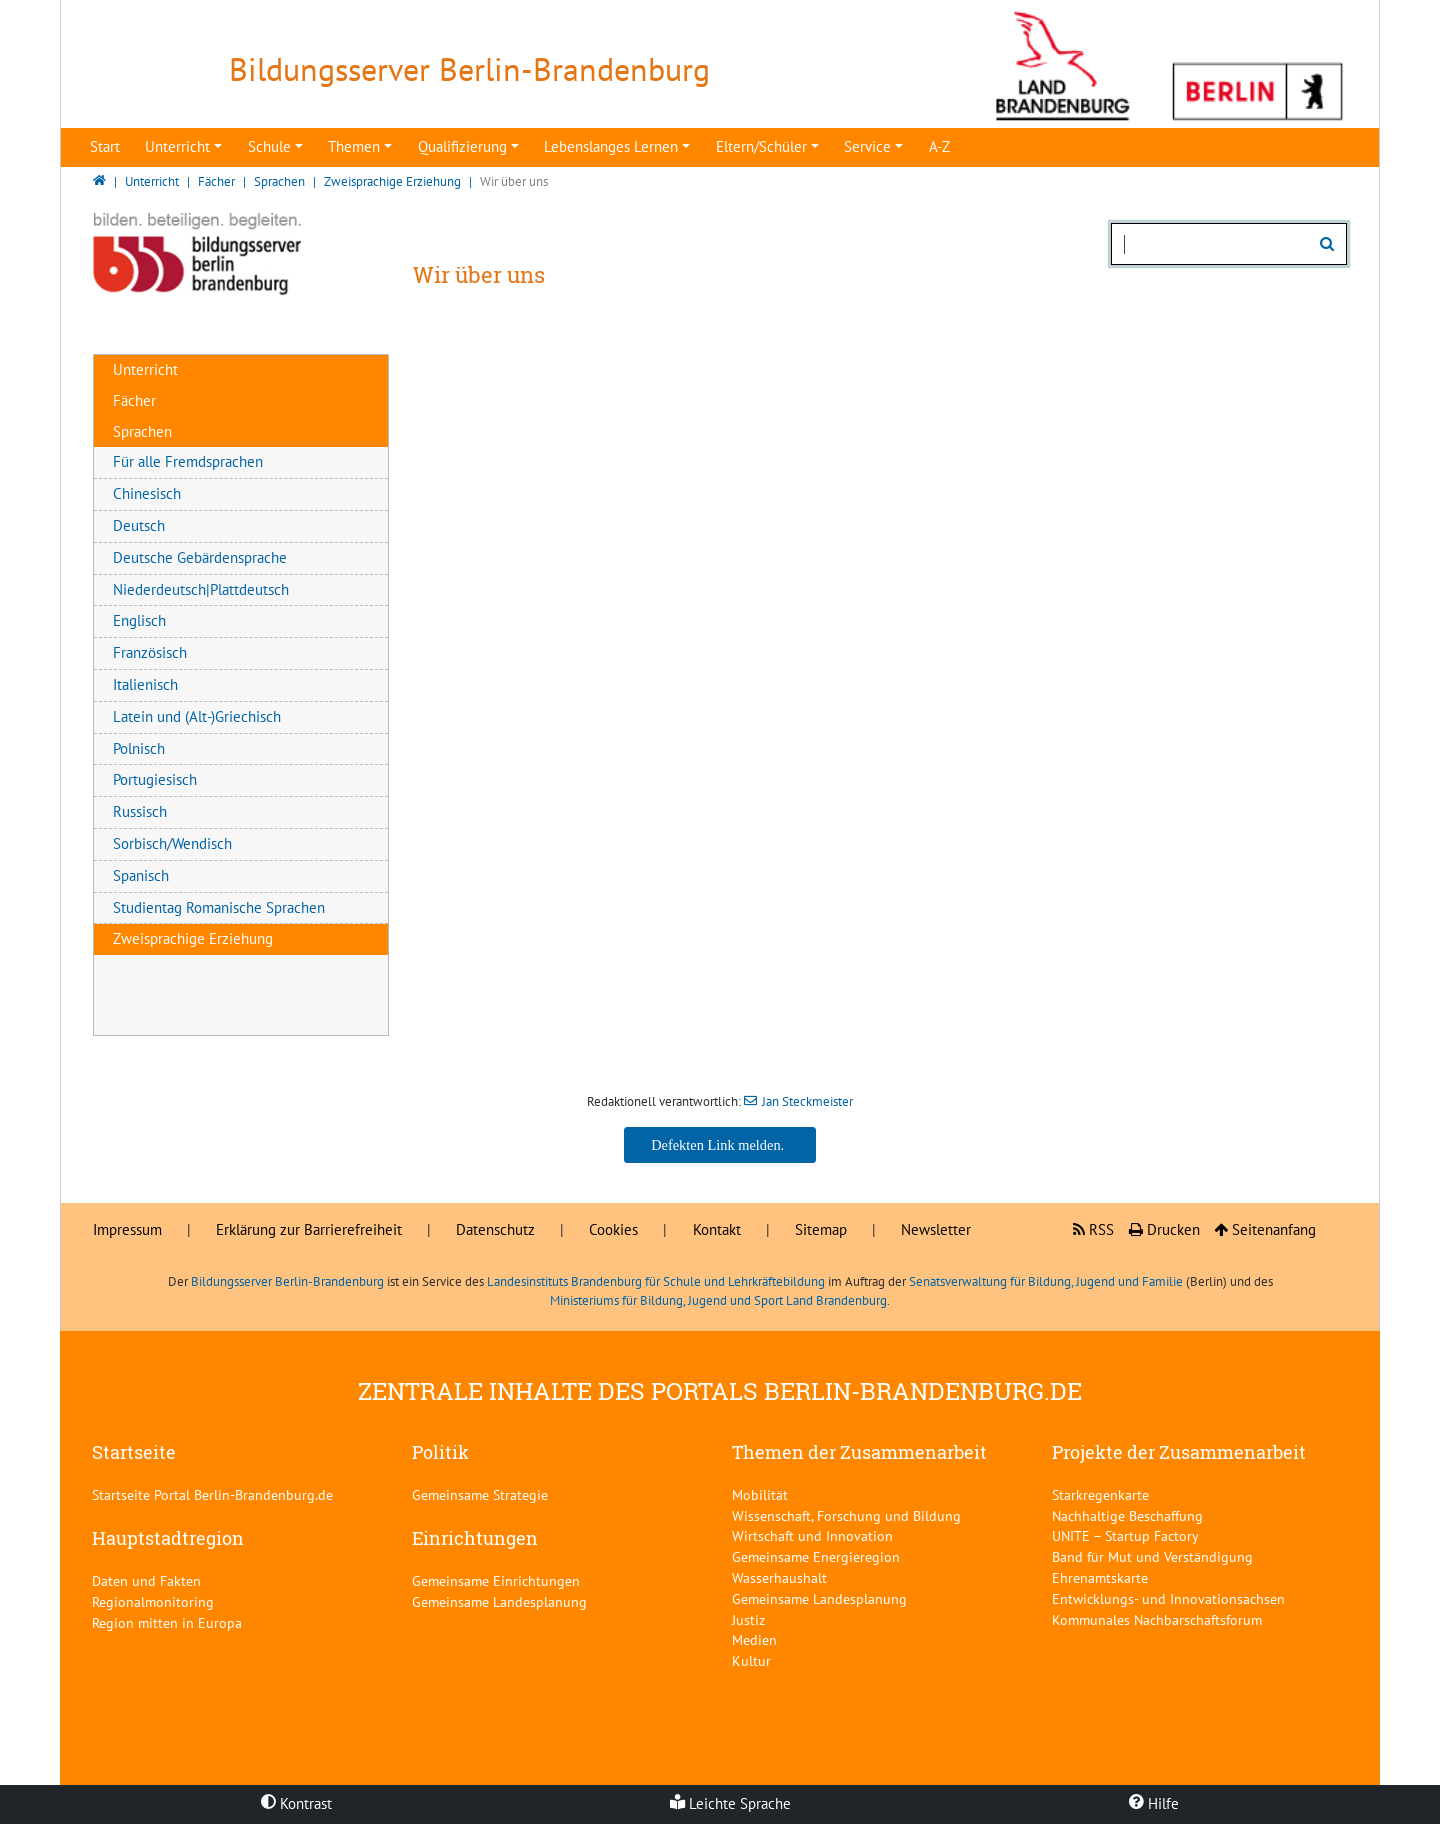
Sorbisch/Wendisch (172, 843)
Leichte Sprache (730, 1803)
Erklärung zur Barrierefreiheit (309, 1229)
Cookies (613, 1229)
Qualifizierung (462, 146)
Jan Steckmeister (807, 1101)
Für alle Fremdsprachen (188, 461)
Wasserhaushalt (779, 1577)
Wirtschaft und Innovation (812, 1535)
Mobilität (760, 1494)
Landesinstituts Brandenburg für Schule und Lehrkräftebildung (656, 1281)
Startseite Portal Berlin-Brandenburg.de (212, 1494)
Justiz (748, 1619)
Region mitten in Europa (167, 1622)
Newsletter (936, 1229)
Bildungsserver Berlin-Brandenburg (287, 1281)
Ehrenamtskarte (1100, 1577)
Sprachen (142, 431)
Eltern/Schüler (761, 146)
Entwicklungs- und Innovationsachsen (1168, 1598)
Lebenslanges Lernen (611, 146)
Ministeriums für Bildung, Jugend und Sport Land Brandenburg (718, 1300)
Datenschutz (495, 1229)
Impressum (127, 1229)
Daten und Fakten (146, 1580)
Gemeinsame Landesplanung (499, 1601)
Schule (269, 146)
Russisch (140, 811)
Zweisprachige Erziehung (193, 938)
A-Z (939, 146)
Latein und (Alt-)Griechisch (197, 716)
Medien (754, 1639)
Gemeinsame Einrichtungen (496, 1580)
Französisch (150, 652)
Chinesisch (147, 493)
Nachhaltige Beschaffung (1127, 1515)
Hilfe (1154, 1803)
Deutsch (139, 525)
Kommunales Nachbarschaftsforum (1157, 1619)
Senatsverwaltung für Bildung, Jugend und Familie (1046, 1281)
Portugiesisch (155, 779)
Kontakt (717, 1229)
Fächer (134, 400)
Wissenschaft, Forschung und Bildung (846, 1515)
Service (867, 146)
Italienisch (145, 684)
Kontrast (296, 1803)
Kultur (751, 1660)
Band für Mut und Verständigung (1152, 1556)
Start (105, 146)
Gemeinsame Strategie (480, 1494)
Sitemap (821, 1229)
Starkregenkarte (1100, 1494)
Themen (354, 146)
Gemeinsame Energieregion (816, 1556)
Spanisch (141, 875)
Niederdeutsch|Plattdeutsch (201, 589)
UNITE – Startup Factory (1125, 1535)
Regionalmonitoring (153, 1601)
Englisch (139, 620)
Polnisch (139, 748)
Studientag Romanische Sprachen (219, 907)
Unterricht (177, 146)
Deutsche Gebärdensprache (200, 557)
